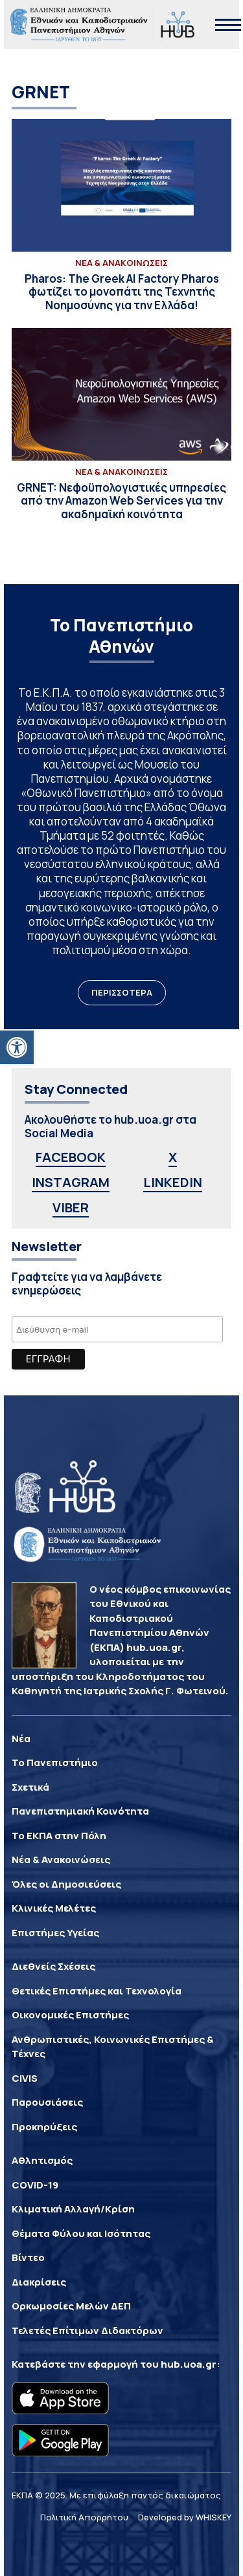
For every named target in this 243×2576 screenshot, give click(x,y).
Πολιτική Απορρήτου (84, 2517)
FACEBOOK (71, 1157)
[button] (17, 1047)
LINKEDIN (172, 1182)
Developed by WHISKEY (184, 2517)
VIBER (70, 1207)
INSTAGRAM (71, 1182)
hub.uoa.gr (188, 2364)
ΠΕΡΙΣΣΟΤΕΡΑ (121, 992)
